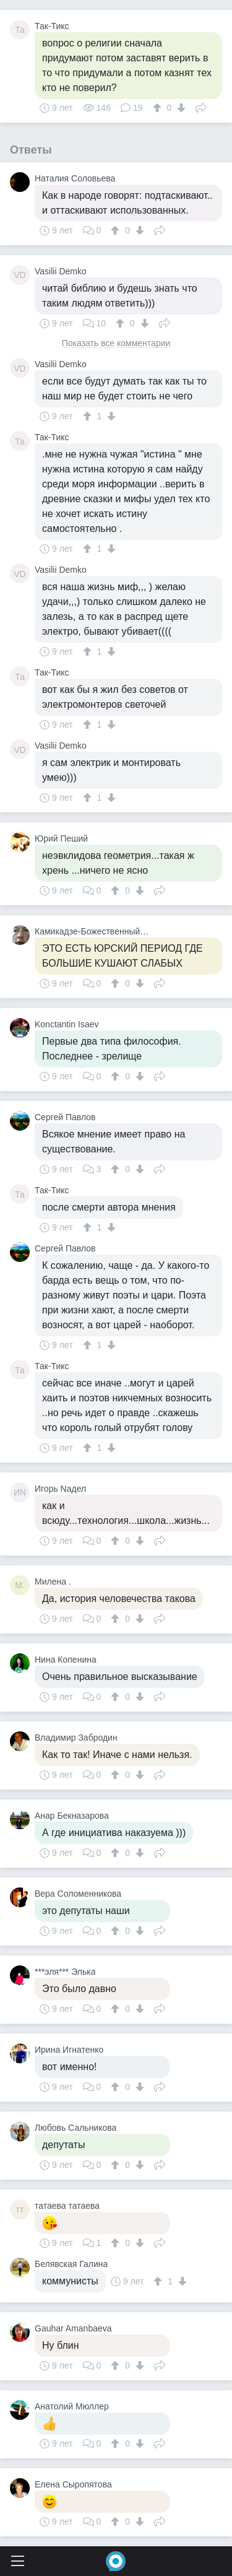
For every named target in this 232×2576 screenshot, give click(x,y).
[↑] (159, 108)
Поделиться (201, 106)
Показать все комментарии (116, 343)
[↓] (180, 108)
